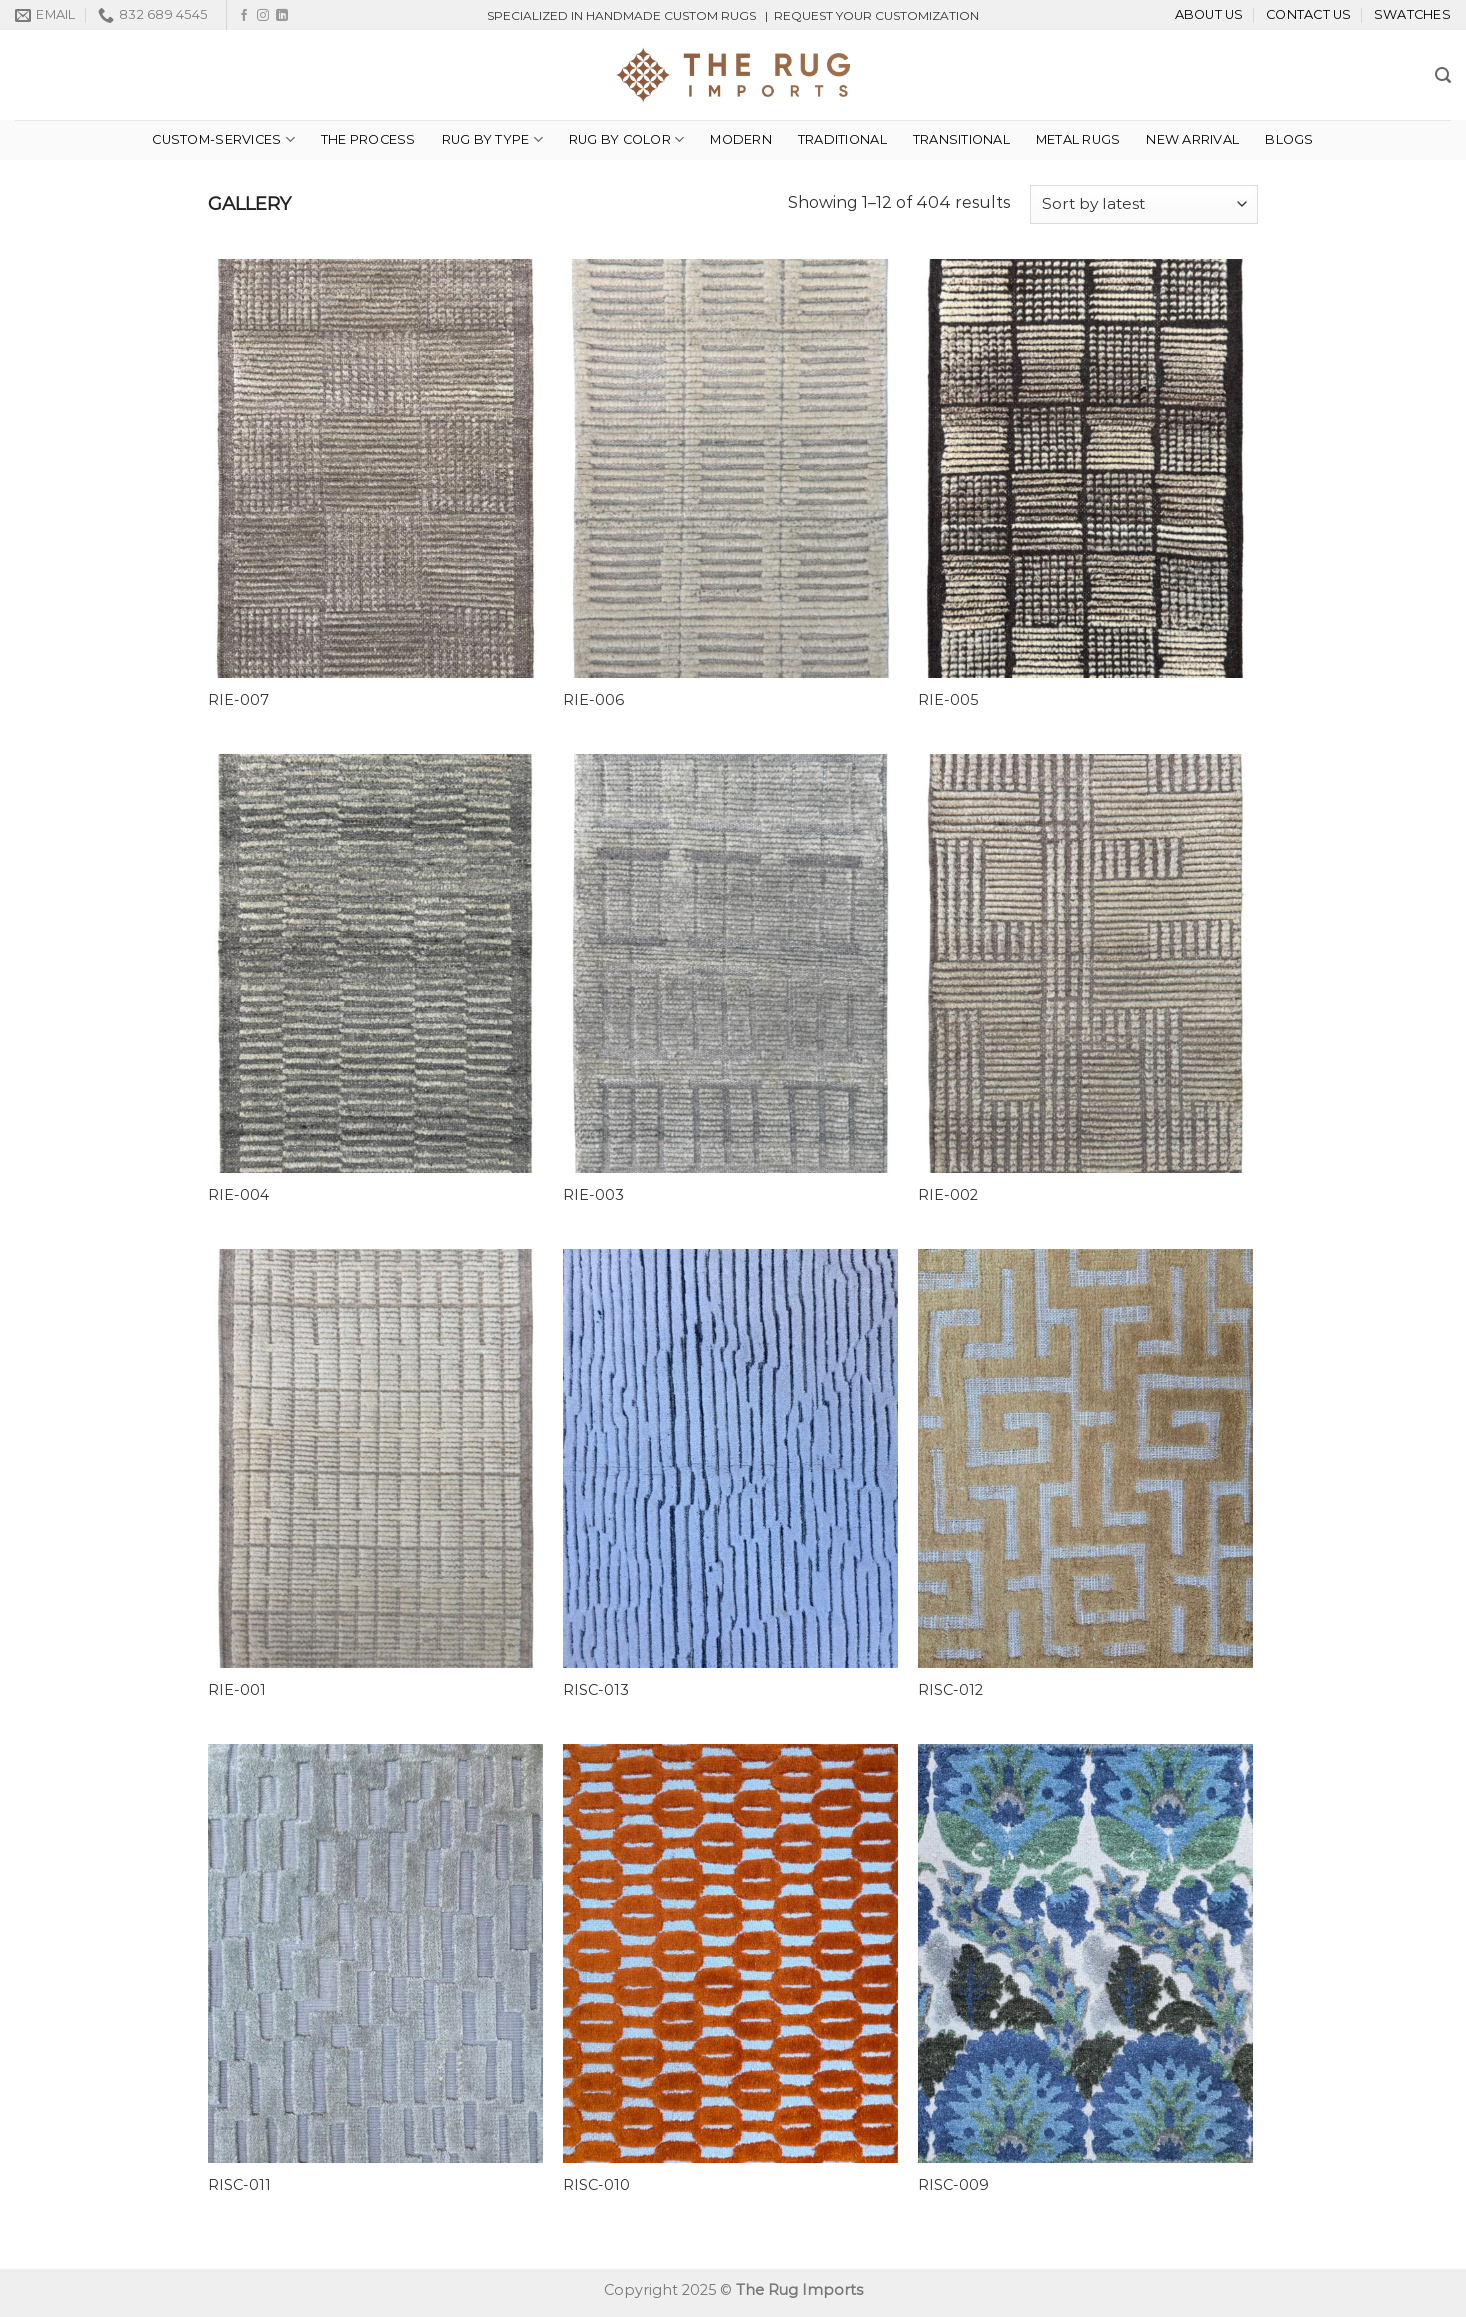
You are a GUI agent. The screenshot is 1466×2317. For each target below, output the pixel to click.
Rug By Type (492, 139)
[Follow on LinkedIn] (282, 16)
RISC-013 (596, 1690)
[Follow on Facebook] (244, 16)
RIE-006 (593, 700)
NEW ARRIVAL (1192, 139)
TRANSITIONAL (961, 139)
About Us (1209, 14)
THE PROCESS (368, 139)
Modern (741, 139)
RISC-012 (950, 1690)
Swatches (1412, 14)
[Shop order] (1144, 204)
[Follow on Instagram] (263, 16)
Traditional (842, 139)
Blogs (1289, 139)
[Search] (1443, 75)
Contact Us (1309, 14)
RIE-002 (948, 1195)
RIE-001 (237, 1690)
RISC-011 (239, 2185)
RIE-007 (238, 700)
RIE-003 (593, 1195)
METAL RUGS (1078, 139)
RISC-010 (596, 2185)
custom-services (223, 139)
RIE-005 (948, 700)
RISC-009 (953, 2185)
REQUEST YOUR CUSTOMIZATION (876, 15)
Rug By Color (627, 139)
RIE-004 (238, 1195)
